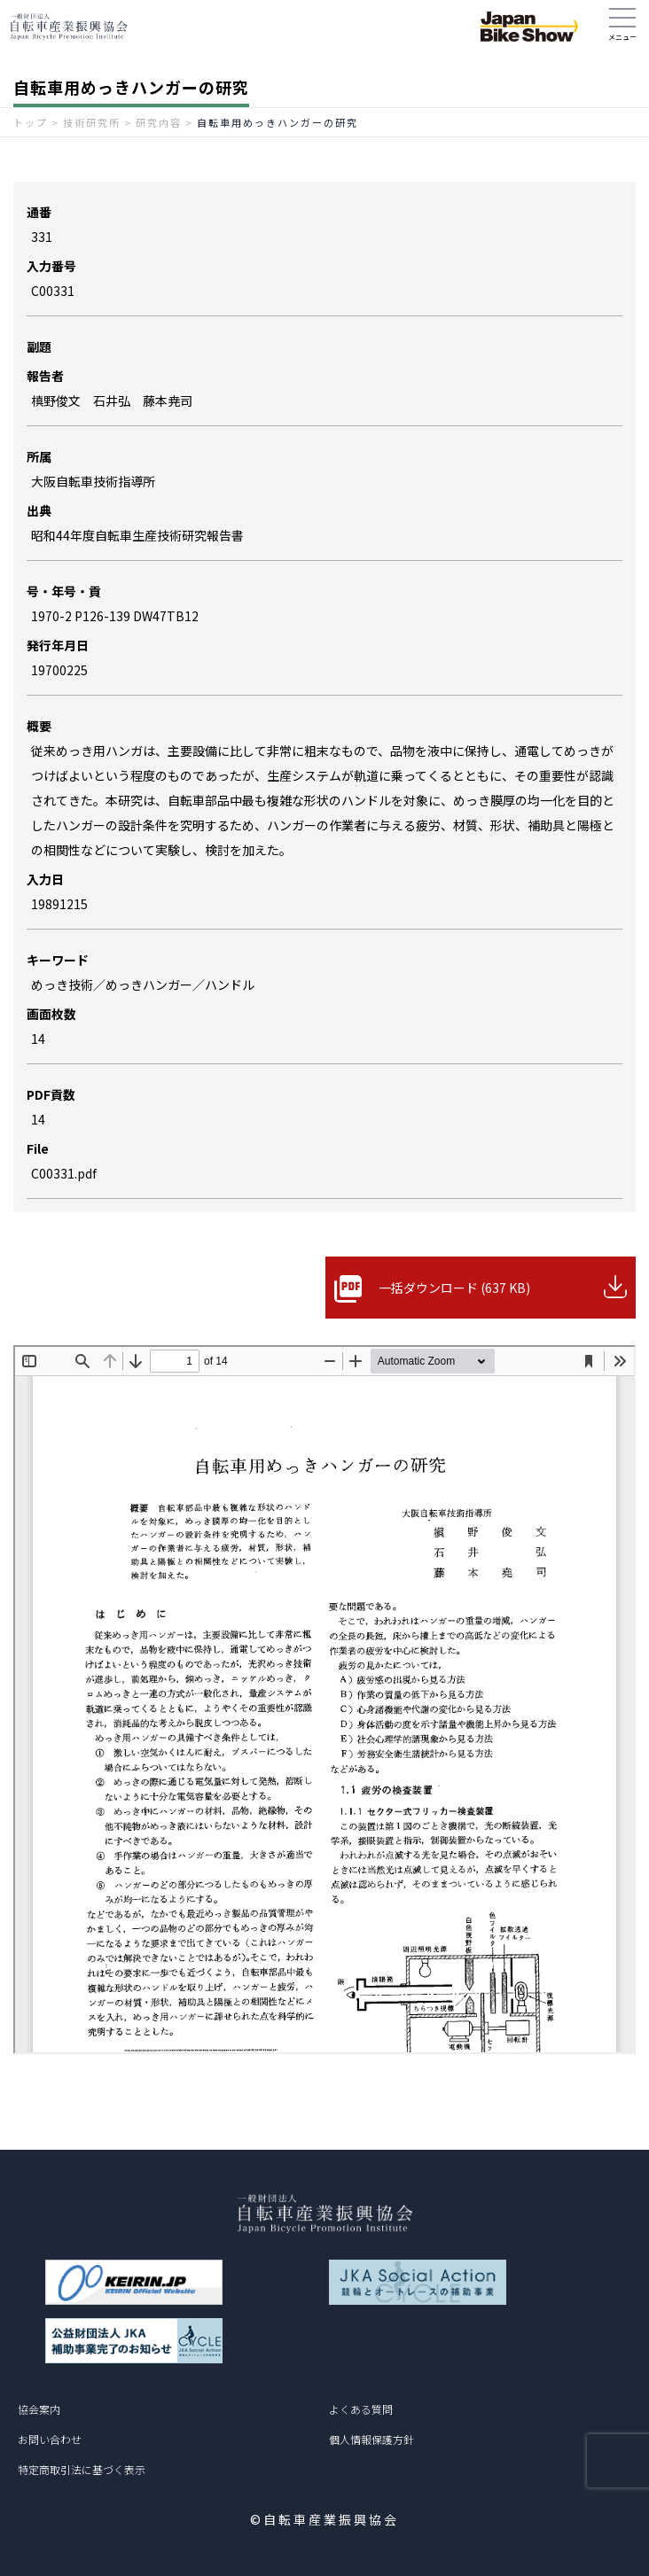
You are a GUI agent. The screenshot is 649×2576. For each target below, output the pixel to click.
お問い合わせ (50, 2439)
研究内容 (159, 122)
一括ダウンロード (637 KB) (454, 1287)
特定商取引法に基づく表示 (81, 2469)
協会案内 (39, 2408)
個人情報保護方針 (371, 2439)
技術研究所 (92, 122)
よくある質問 (361, 2408)
